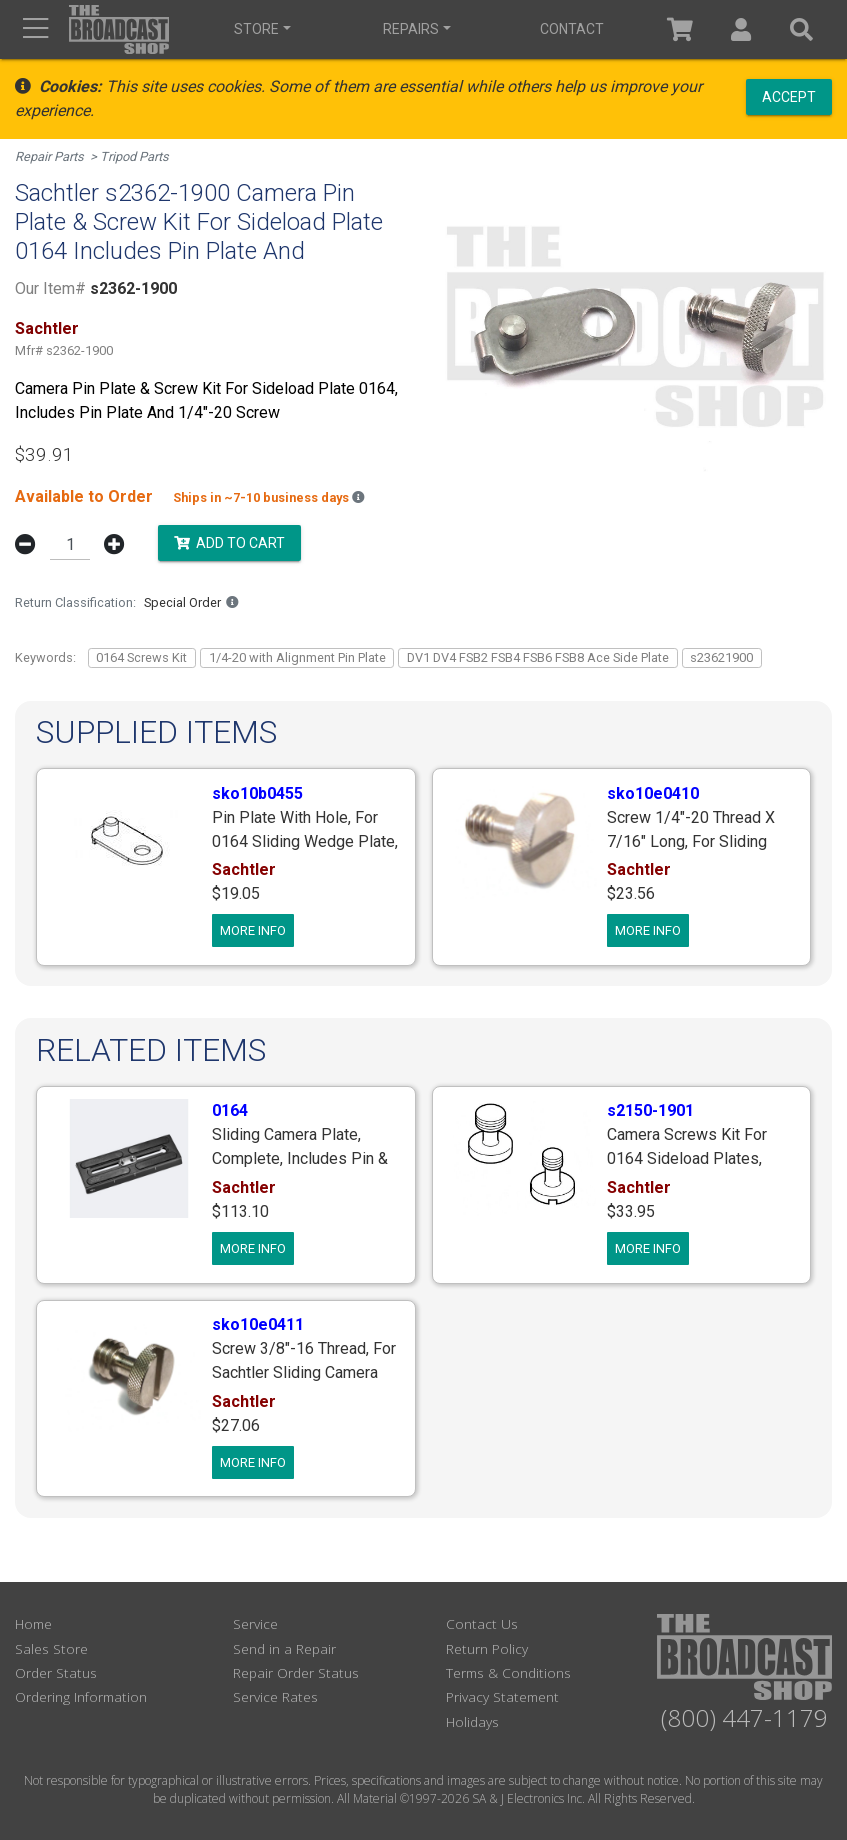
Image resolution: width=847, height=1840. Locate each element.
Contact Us (482, 1623)
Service (255, 1623)
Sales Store (51, 1648)
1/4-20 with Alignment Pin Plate (297, 657)
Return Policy (487, 1648)
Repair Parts (49, 156)
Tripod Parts (134, 156)
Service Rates (275, 1696)
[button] (741, 29)
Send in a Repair (284, 1648)
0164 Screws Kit (141, 657)
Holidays (472, 1721)
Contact (572, 29)
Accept (789, 96)
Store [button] (256, 29)
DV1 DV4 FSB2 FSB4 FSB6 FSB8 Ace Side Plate (538, 657)
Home (33, 1623)
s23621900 (721, 657)
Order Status (56, 1672)
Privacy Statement (502, 1696)
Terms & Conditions (508, 1672)
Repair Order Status (296, 1672)
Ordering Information (81, 1696)
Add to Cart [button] (229, 543)
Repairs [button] (411, 29)
